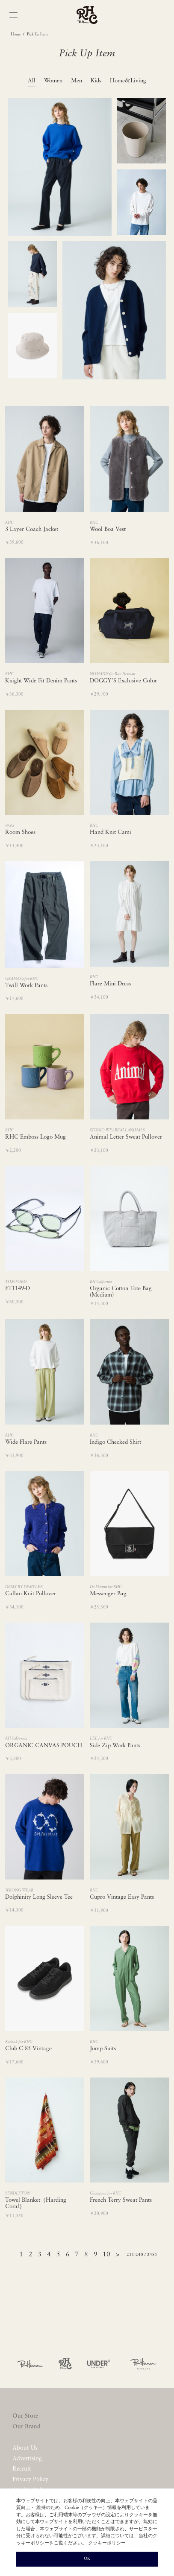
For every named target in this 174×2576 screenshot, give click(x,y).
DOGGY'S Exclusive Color (123, 681)
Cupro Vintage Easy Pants (122, 1897)
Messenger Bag (108, 1594)
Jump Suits (103, 2048)
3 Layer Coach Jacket (31, 529)
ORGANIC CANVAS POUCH (43, 1745)
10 (106, 2254)
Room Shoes (20, 832)
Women (53, 81)
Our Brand (26, 2427)
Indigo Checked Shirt (115, 1442)
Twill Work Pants (26, 985)
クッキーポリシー (107, 2543)
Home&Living (128, 81)
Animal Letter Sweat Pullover (126, 1137)
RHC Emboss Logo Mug (35, 1137)
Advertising (27, 2459)
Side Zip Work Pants (115, 1745)
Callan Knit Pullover (30, 1594)
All (31, 81)
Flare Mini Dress (110, 984)
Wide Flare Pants (26, 1442)
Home (16, 34)
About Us (24, 2448)
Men (76, 81)
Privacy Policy (30, 2480)
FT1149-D (17, 1288)
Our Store (25, 2416)
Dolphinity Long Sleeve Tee (39, 1897)
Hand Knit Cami (110, 832)
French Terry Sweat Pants (121, 2200)
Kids (96, 81)
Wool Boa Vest (108, 529)
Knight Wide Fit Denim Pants (41, 681)
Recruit (21, 2469)
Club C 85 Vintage (28, 2048)
